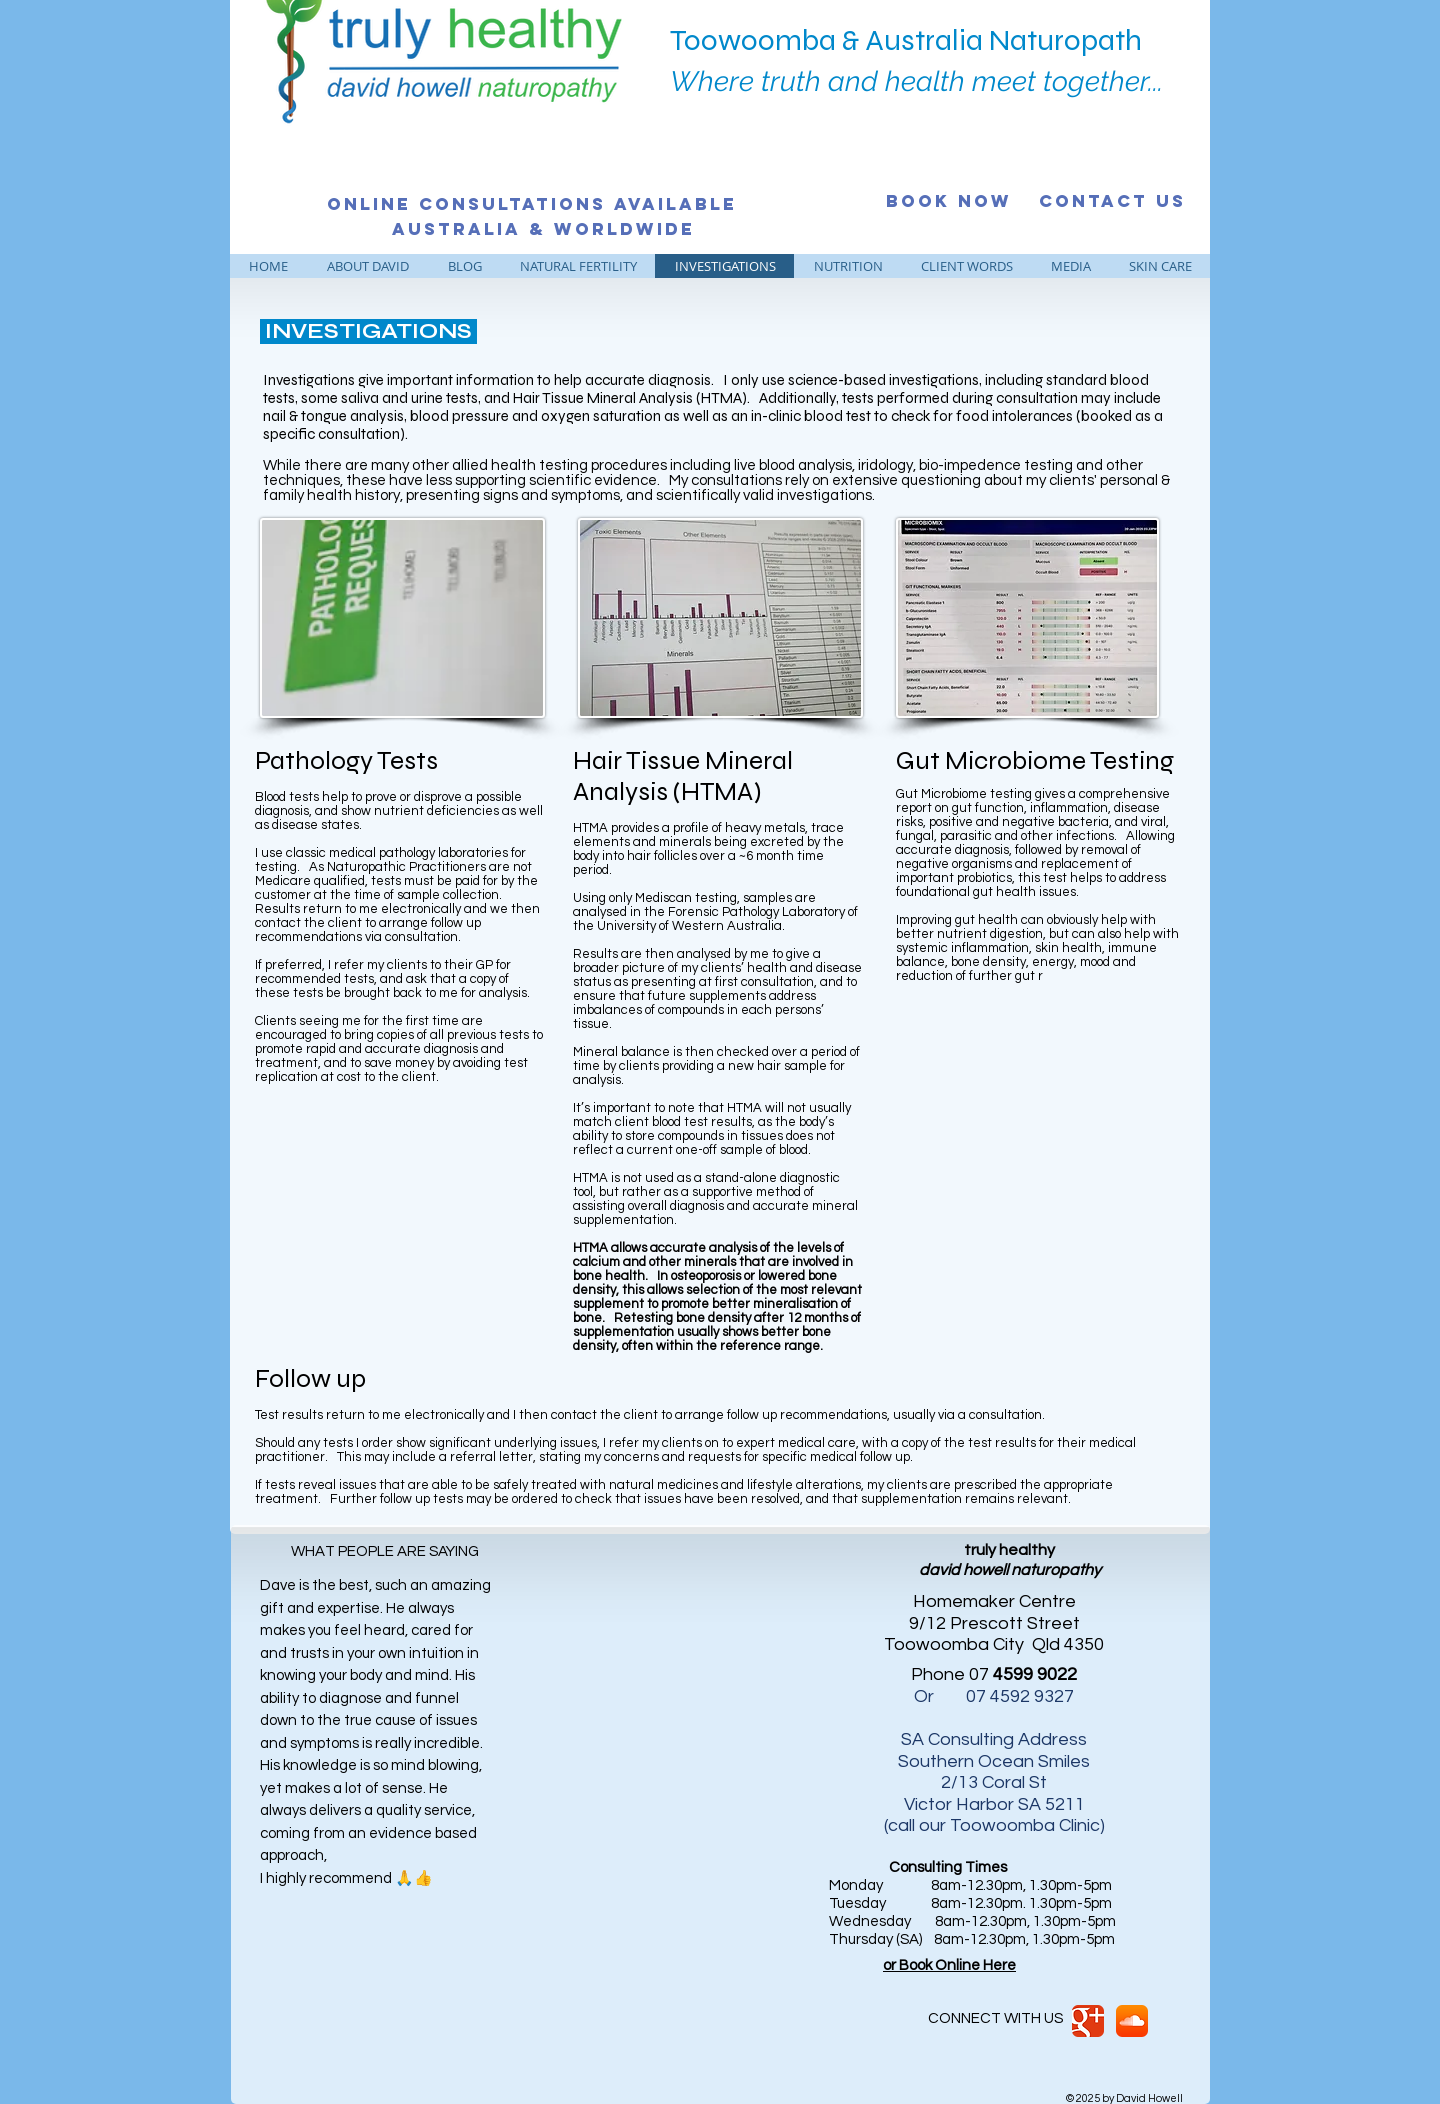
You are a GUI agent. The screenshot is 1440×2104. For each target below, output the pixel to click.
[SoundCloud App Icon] (1132, 2021)
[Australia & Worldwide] (543, 229)
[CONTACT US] (1112, 201)
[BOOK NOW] (949, 201)
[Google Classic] (1088, 2021)
